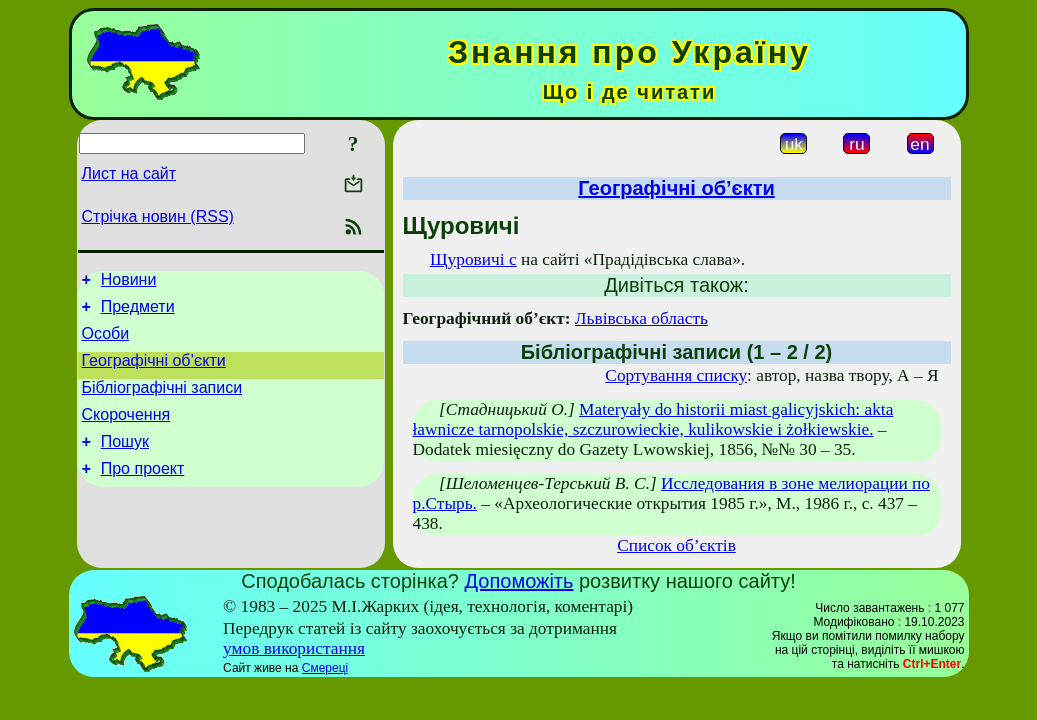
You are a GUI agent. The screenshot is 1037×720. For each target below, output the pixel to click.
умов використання (294, 648)
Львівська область (641, 318)
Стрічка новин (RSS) (158, 216)
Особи (106, 342)
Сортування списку (676, 375)
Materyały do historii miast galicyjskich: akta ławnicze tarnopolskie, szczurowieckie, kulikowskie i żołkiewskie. (653, 419)
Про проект (143, 492)
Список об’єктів (676, 545)
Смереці (325, 668)
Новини (129, 282)
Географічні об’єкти (154, 372)
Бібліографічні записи (162, 402)
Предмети (138, 312)
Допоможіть (519, 581)
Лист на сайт (129, 173)
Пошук (125, 462)
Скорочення (126, 432)
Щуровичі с (473, 259)
